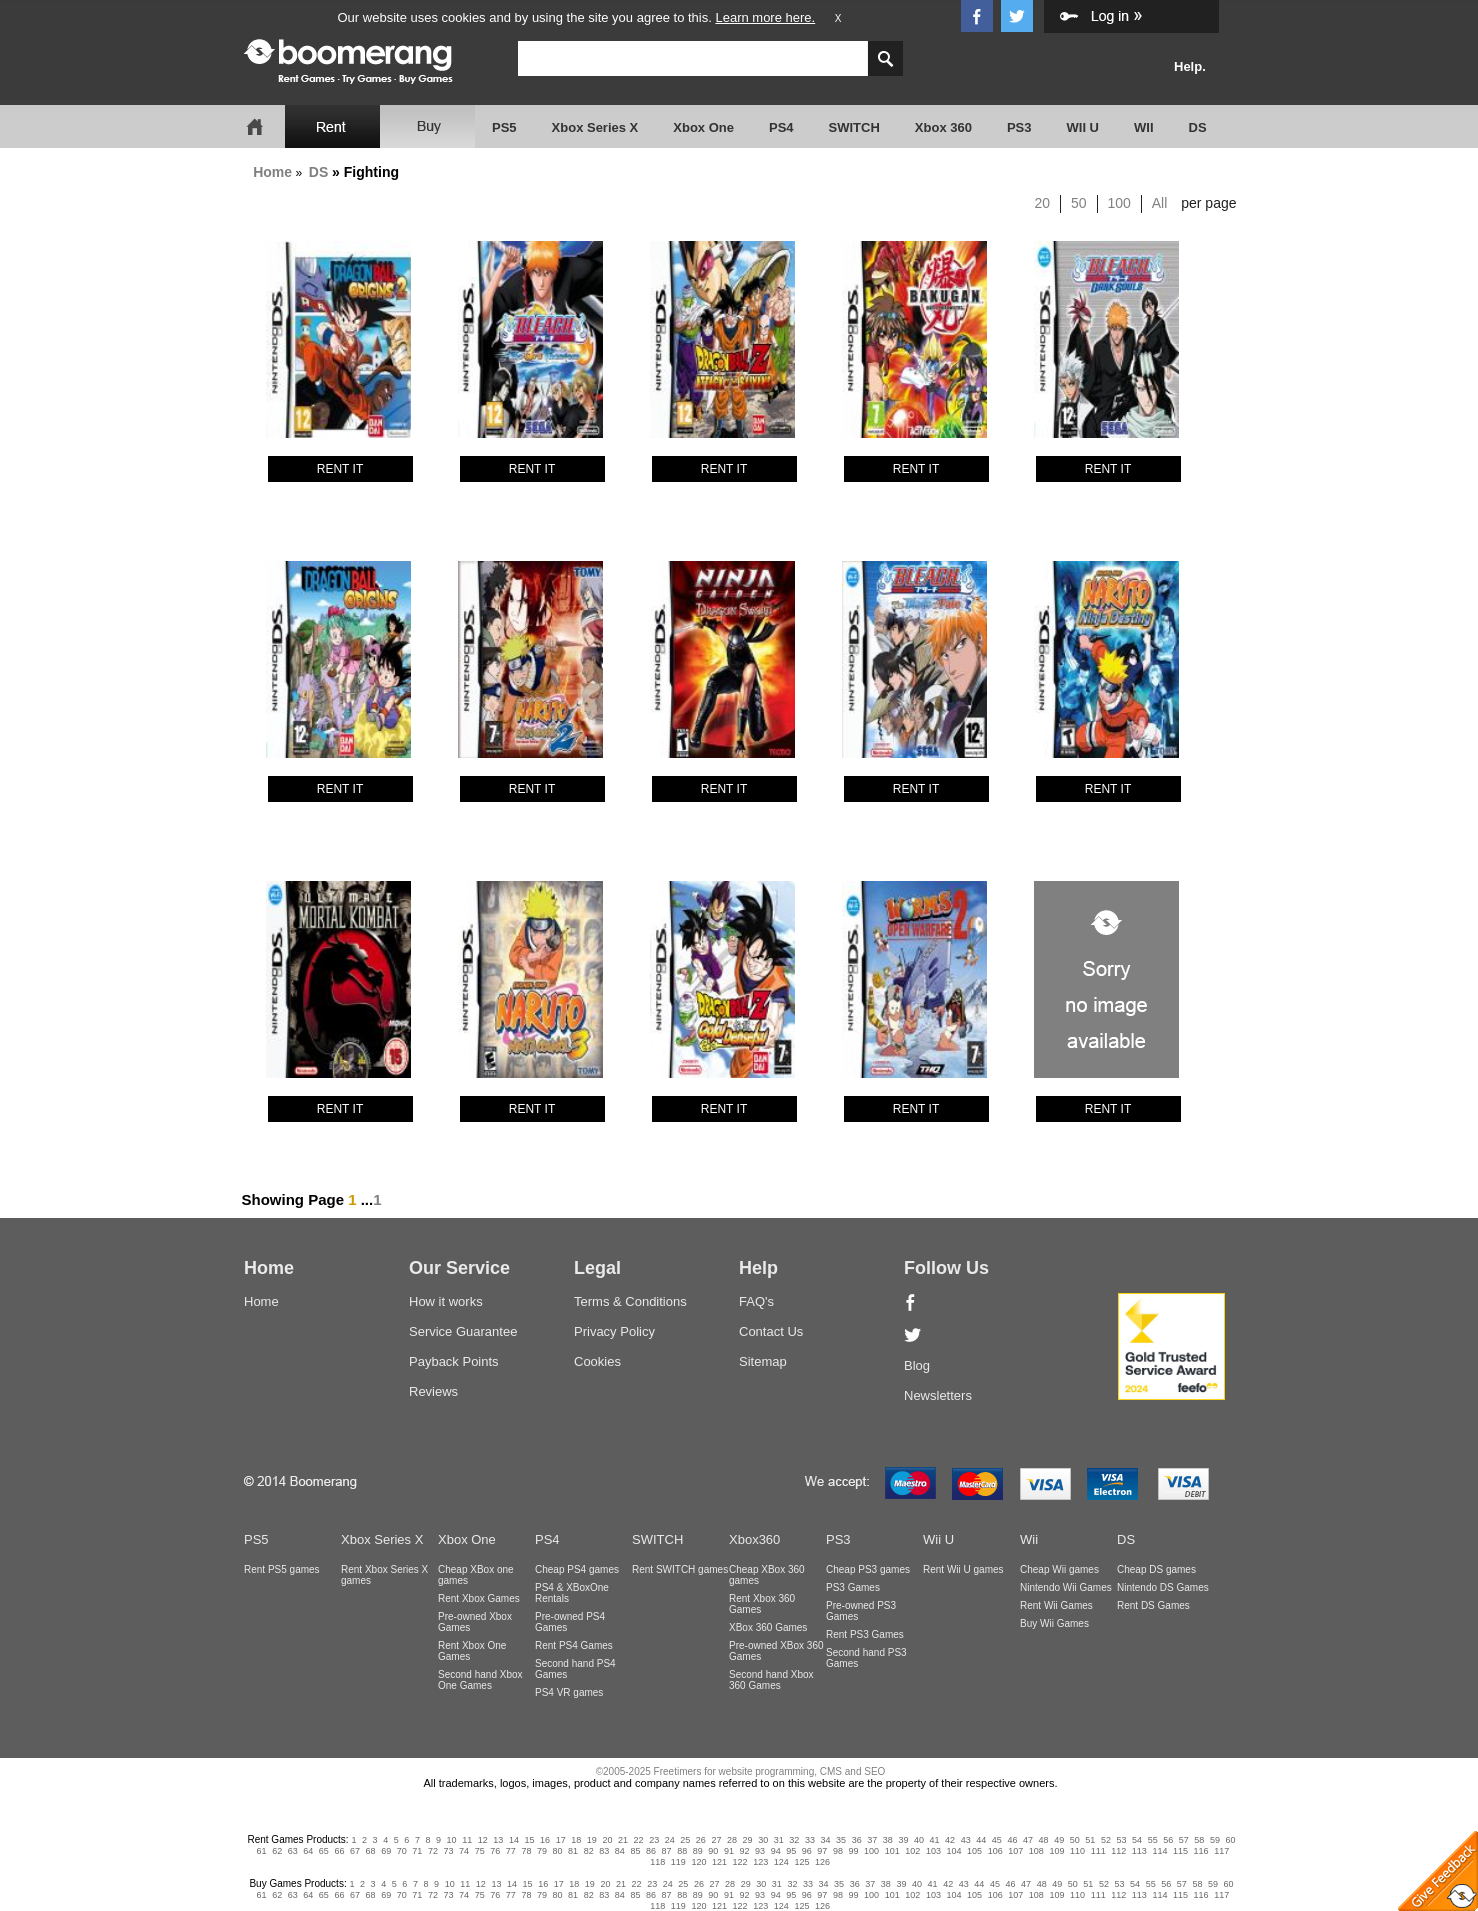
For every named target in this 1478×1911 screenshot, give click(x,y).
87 (667, 1851)
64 (308, 1851)
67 (355, 1851)
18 (576, 1840)
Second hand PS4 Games (575, 1669)
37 (872, 1840)
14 (514, 1840)
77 (511, 1851)
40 (919, 1840)
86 (651, 1851)
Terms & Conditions (630, 1301)
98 (838, 1851)
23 (654, 1840)
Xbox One (703, 127)
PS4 (781, 127)
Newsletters (938, 1395)
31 (779, 1840)
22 (639, 1840)
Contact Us (771, 1331)
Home (272, 172)
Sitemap (763, 1361)
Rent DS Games (1153, 1605)
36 (857, 1840)
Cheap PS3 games (868, 1569)
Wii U (938, 1539)
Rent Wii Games (1056, 1605)
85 (635, 1851)
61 (262, 1851)
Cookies (597, 1361)
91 (729, 1851)
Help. (1190, 66)
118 (657, 1862)
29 (748, 1840)
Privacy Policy (614, 1331)
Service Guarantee (463, 1331)
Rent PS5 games (282, 1569)
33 (810, 1840)
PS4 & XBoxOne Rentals (572, 1593)
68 (371, 1851)
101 (892, 1851)
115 (1180, 1851)
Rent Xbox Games (479, 1598)
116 (1201, 1851)
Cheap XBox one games (476, 1575)
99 (854, 1851)
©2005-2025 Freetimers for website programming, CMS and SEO (741, 1771)
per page (1208, 203)
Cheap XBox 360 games (767, 1575)
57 (1184, 1840)
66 (339, 1851)
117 (1221, 1851)
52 (1106, 1840)
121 (719, 1862)
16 (545, 1840)
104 (953, 1851)
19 (592, 1840)
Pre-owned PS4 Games (570, 1622)
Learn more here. (765, 17)
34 (825, 1840)
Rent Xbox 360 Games (762, 1604)
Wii (1029, 1539)
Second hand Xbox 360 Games (771, 1680)
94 (776, 1851)
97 (822, 1851)
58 (1199, 1840)
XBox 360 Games (768, 1627)
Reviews (433, 1391)
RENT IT (340, 469)
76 (495, 1851)
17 (561, 1840)
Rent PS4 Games (574, 1645)
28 (732, 1840)
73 (448, 1851)
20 (1043, 203)
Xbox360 (754, 1539)
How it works (446, 1301)
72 (433, 1851)
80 (558, 1851)
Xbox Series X (595, 127)
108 (1036, 1851)
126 (822, 1862)
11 (467, 1840)
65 (324, 1851)
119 (678, 1862)
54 (1137, 1840)
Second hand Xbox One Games (480, 1680)
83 (604, 1851)
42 (950, 1840)
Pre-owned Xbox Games (475, 1622)
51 (1090, 1840)
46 (1012, 1840)
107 (1015, 1851)
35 (841, 1840)
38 (888, 1840)
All (1160, 203)
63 (293, 1851)
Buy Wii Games (1054, 1623)
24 (670, 1840)
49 (1059, 1840)
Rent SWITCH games (680, 1569)
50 (1079, 203)
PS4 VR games (569, 1692)
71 (417, 1851)
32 (794, 1840)
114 (1159, 1851)
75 (480, 1851)
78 (526, 1851)
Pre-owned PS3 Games (861, 1611)
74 (464, 1851)
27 (716, 1840)
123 (760, 1862)
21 (623, 1840)
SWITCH (854, 127)
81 (573, 1851)
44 (981, 1840)
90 (713, 1851)
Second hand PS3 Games (866, 1658)
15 (530, 1840)
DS (1198, 127)
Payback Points (454, 1361)
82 (589, 1851)
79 (542, 1851)
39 (903, 1840)
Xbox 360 (943, 127)
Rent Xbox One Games (472, 1651)
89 (698, 1851)
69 (386, 1851)
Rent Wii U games (963, 1569)
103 (933, 1851)
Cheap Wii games (1059, 1569)
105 (974, 1851)
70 (402, 1851)
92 (744, 1851)
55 (1153, 1840)
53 (1121, 1840)
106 (995, 1851)
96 (807, 1851)
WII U (1083, 127)
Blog (917, 1365)
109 (1056, 1851)
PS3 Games (853, 1587)
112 (1118, 1851)
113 (1139, 1851)
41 (935, 1840)
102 (912, 1851)
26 (701, 1840)
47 (1028, 1840)
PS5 (504, 127)
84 (620, 1851)
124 (781, 1862)
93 (760, 1851)
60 (1231, 1840)
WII (1144, 127)
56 (1168, 1840)
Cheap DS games (1156, 1569)
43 (966, 1840)
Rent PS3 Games (865, 1634)
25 (685, 1840)
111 (1098, 1851)
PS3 (1019, 127)
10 (452, 1840)
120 (698, 1862)
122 (740, 1862)
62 (277, 1851)
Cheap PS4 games (577, 1569)
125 (801, 1862)
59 (1215, 1840)
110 (1077, 1851)
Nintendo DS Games (1163, 1587)
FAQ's (756, 1301)
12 (483, 1840)
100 (1119, 203)
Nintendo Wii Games (1066, 1587)
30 (763, 1840)
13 (498, 1840)
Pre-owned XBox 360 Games (776, 1651)
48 (1044, 1840)
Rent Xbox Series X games (384, 1575)
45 (997, 1840)
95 (791, 1851)
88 (682, 1851)
